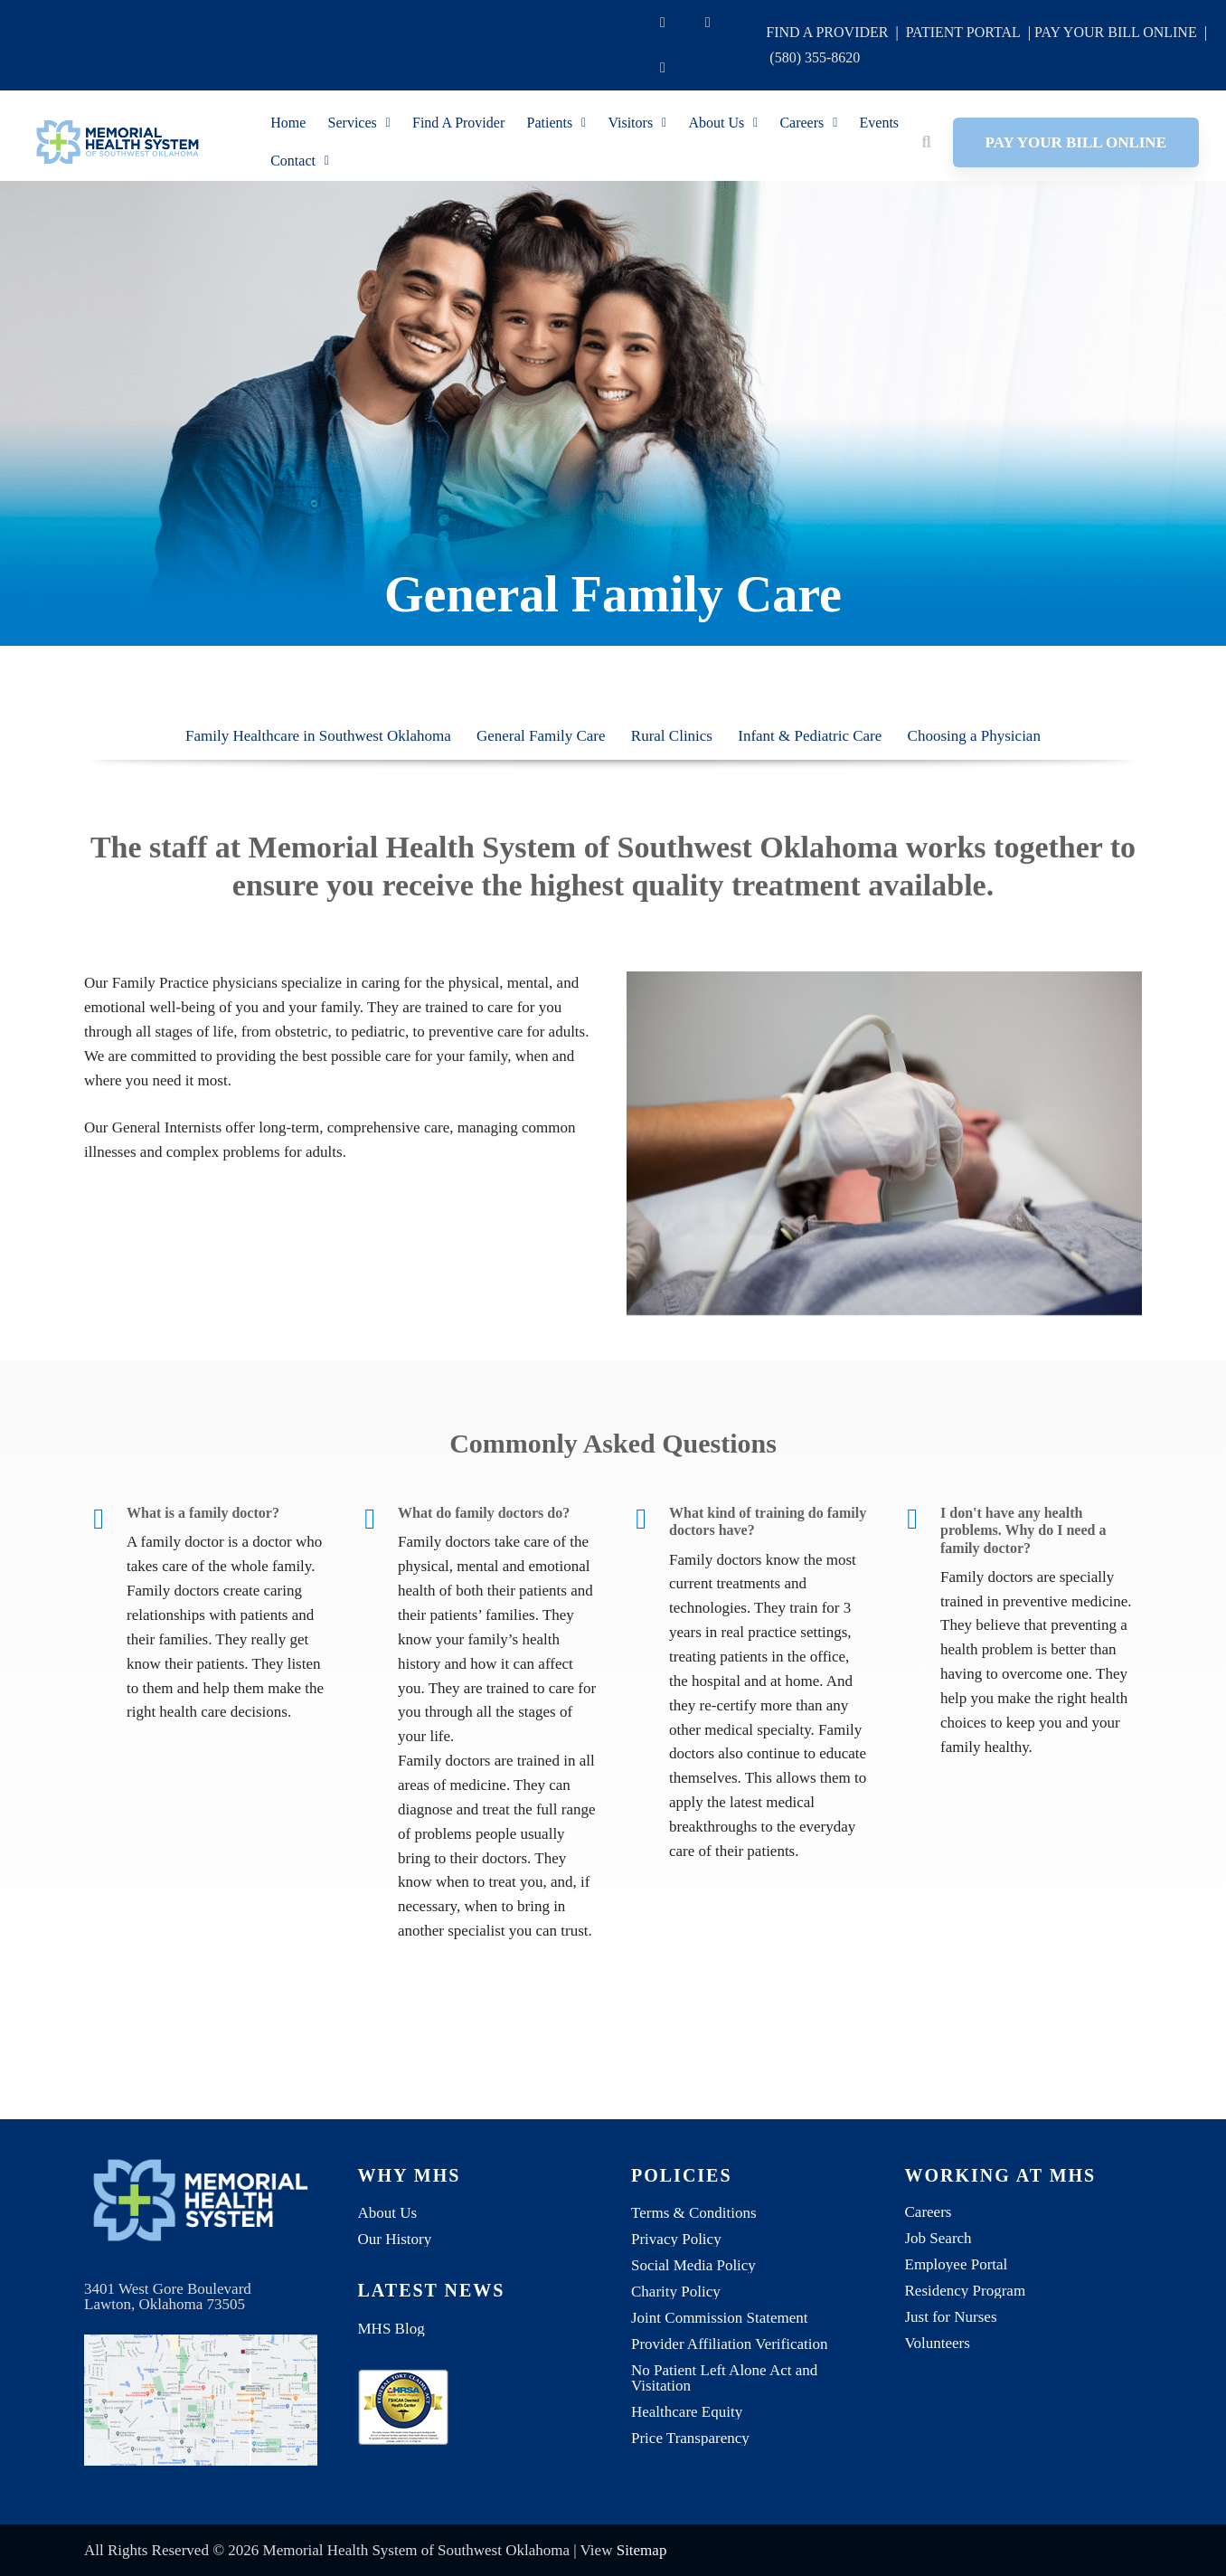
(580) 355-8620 (814, 57)
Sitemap (642, 2550)
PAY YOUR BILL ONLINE (1115, 32)
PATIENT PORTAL (963, 32)
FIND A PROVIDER (827, 32)
